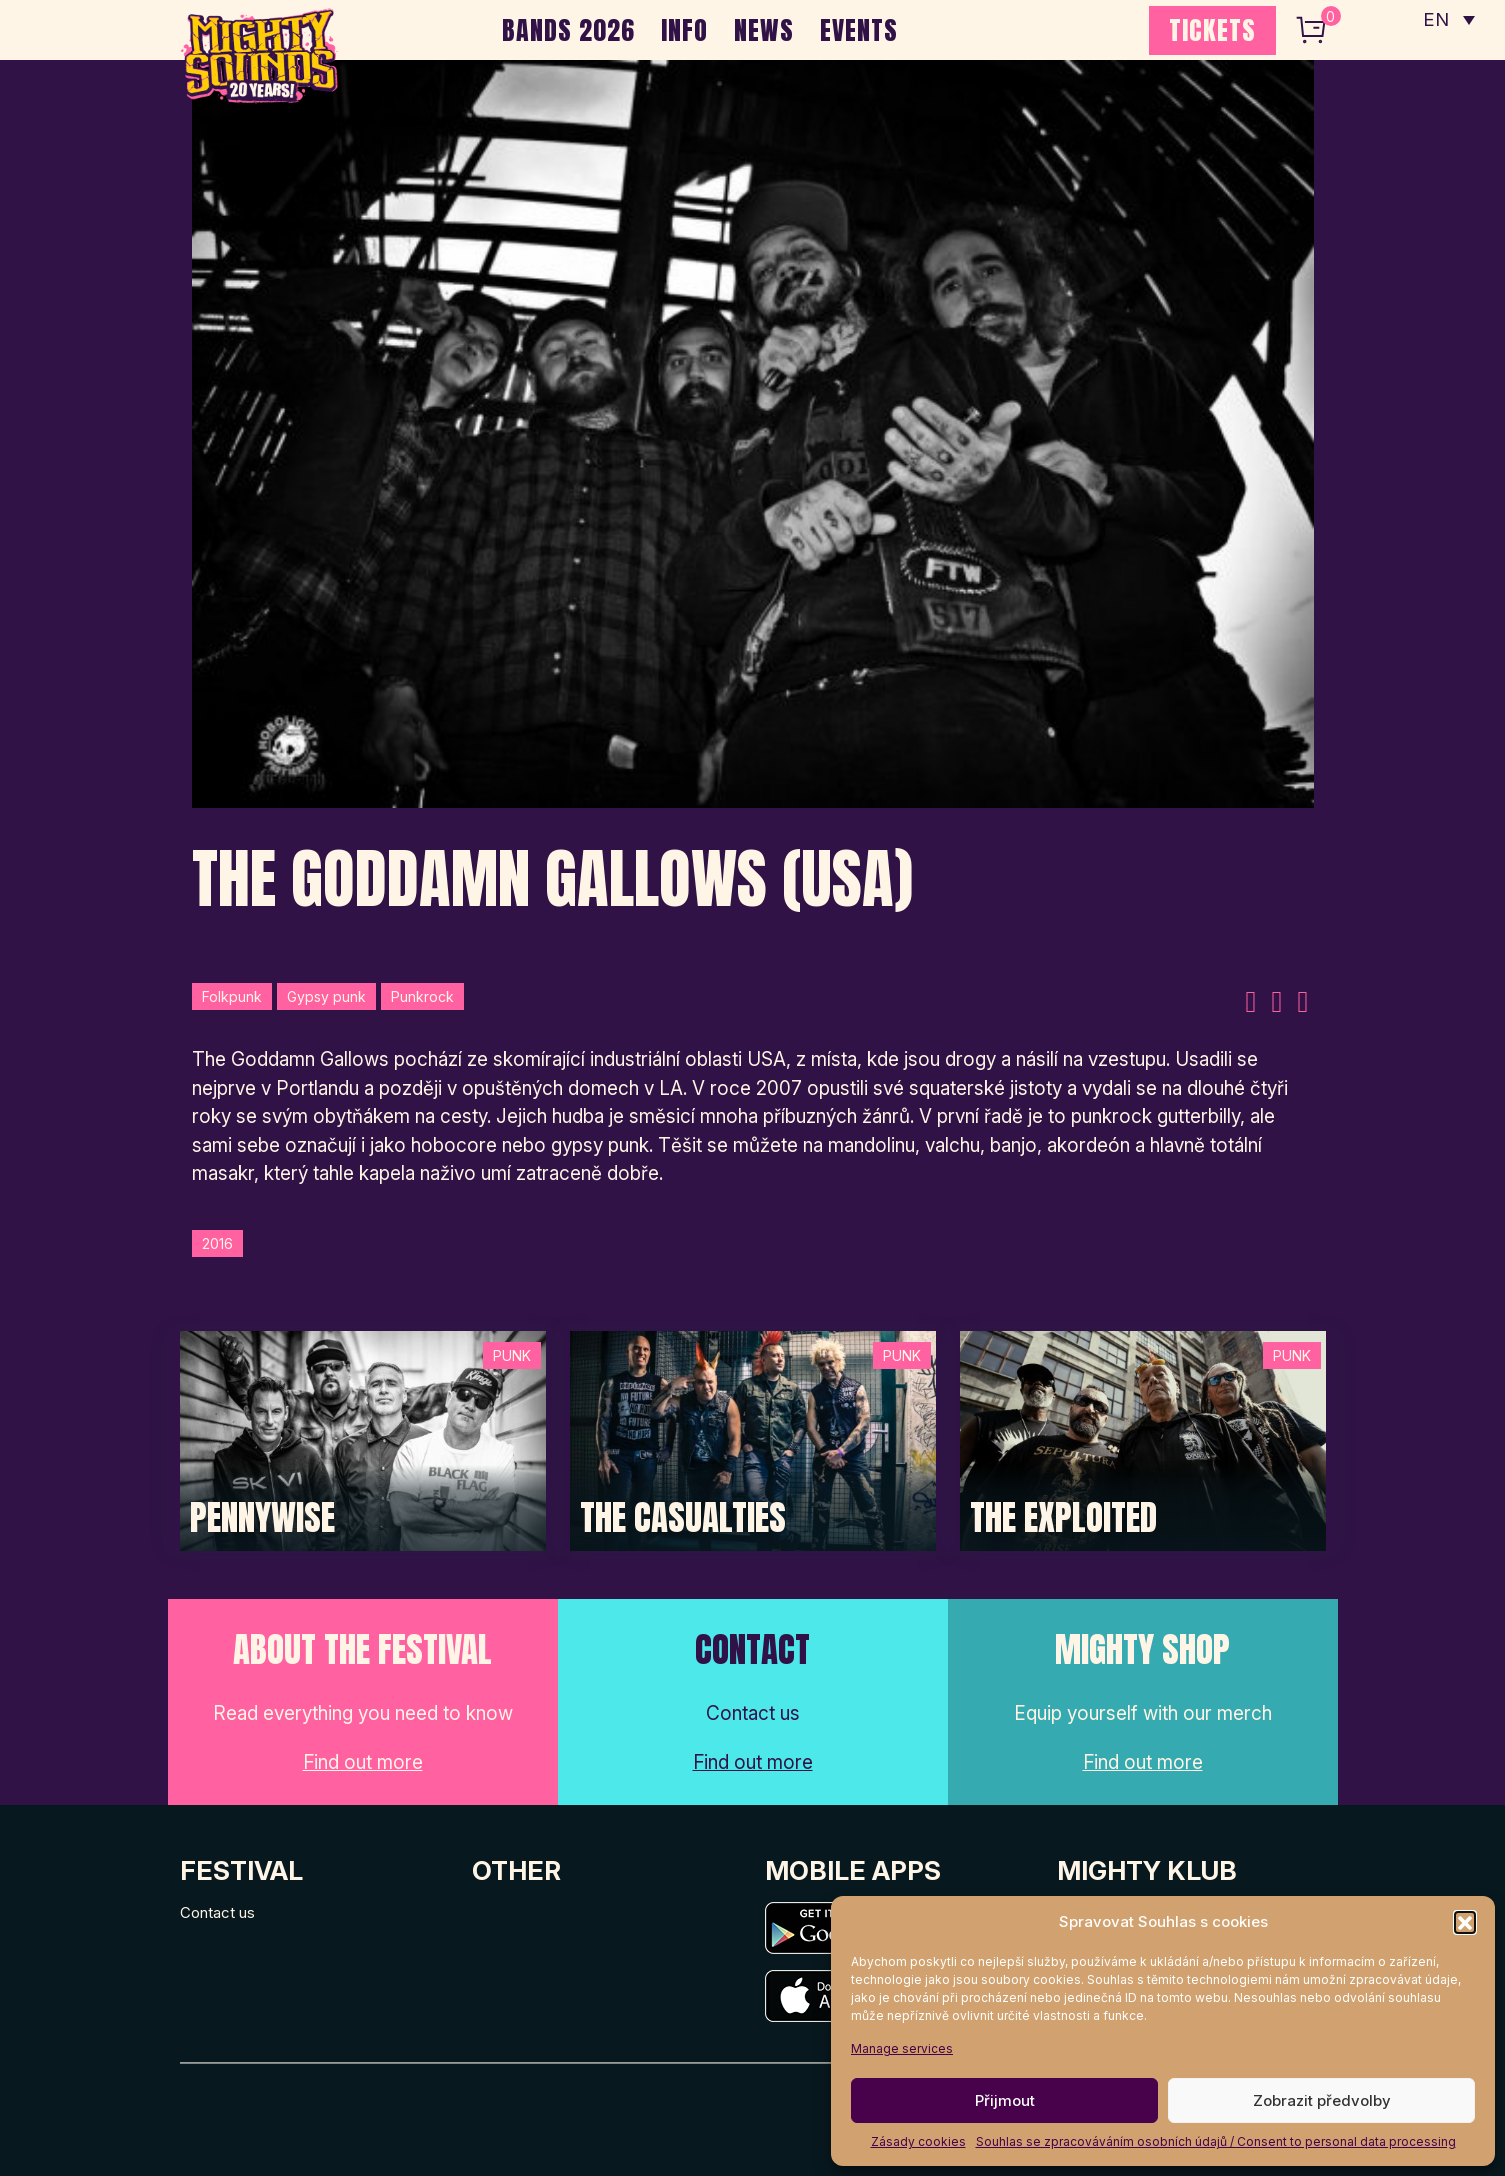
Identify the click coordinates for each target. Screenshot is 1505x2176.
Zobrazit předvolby (1322, 2100)
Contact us (217, 1912)
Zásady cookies (918, 2141)
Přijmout (1005, 2100)
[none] (1448, 20)
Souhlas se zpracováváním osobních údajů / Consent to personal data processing (1216, 2141)
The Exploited (1063, 1518)
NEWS (764, 30)
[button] (1465, 1922)
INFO (684, 30)
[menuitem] (1448, 20)
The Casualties (683, 1518)
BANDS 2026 (568, 30)
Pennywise (262, 1518)
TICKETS (1212, 30)
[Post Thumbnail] (363, 1439)
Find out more (363, 1762)
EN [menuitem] (1435, 20)
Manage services (902, 2048)
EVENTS (859, 30)
